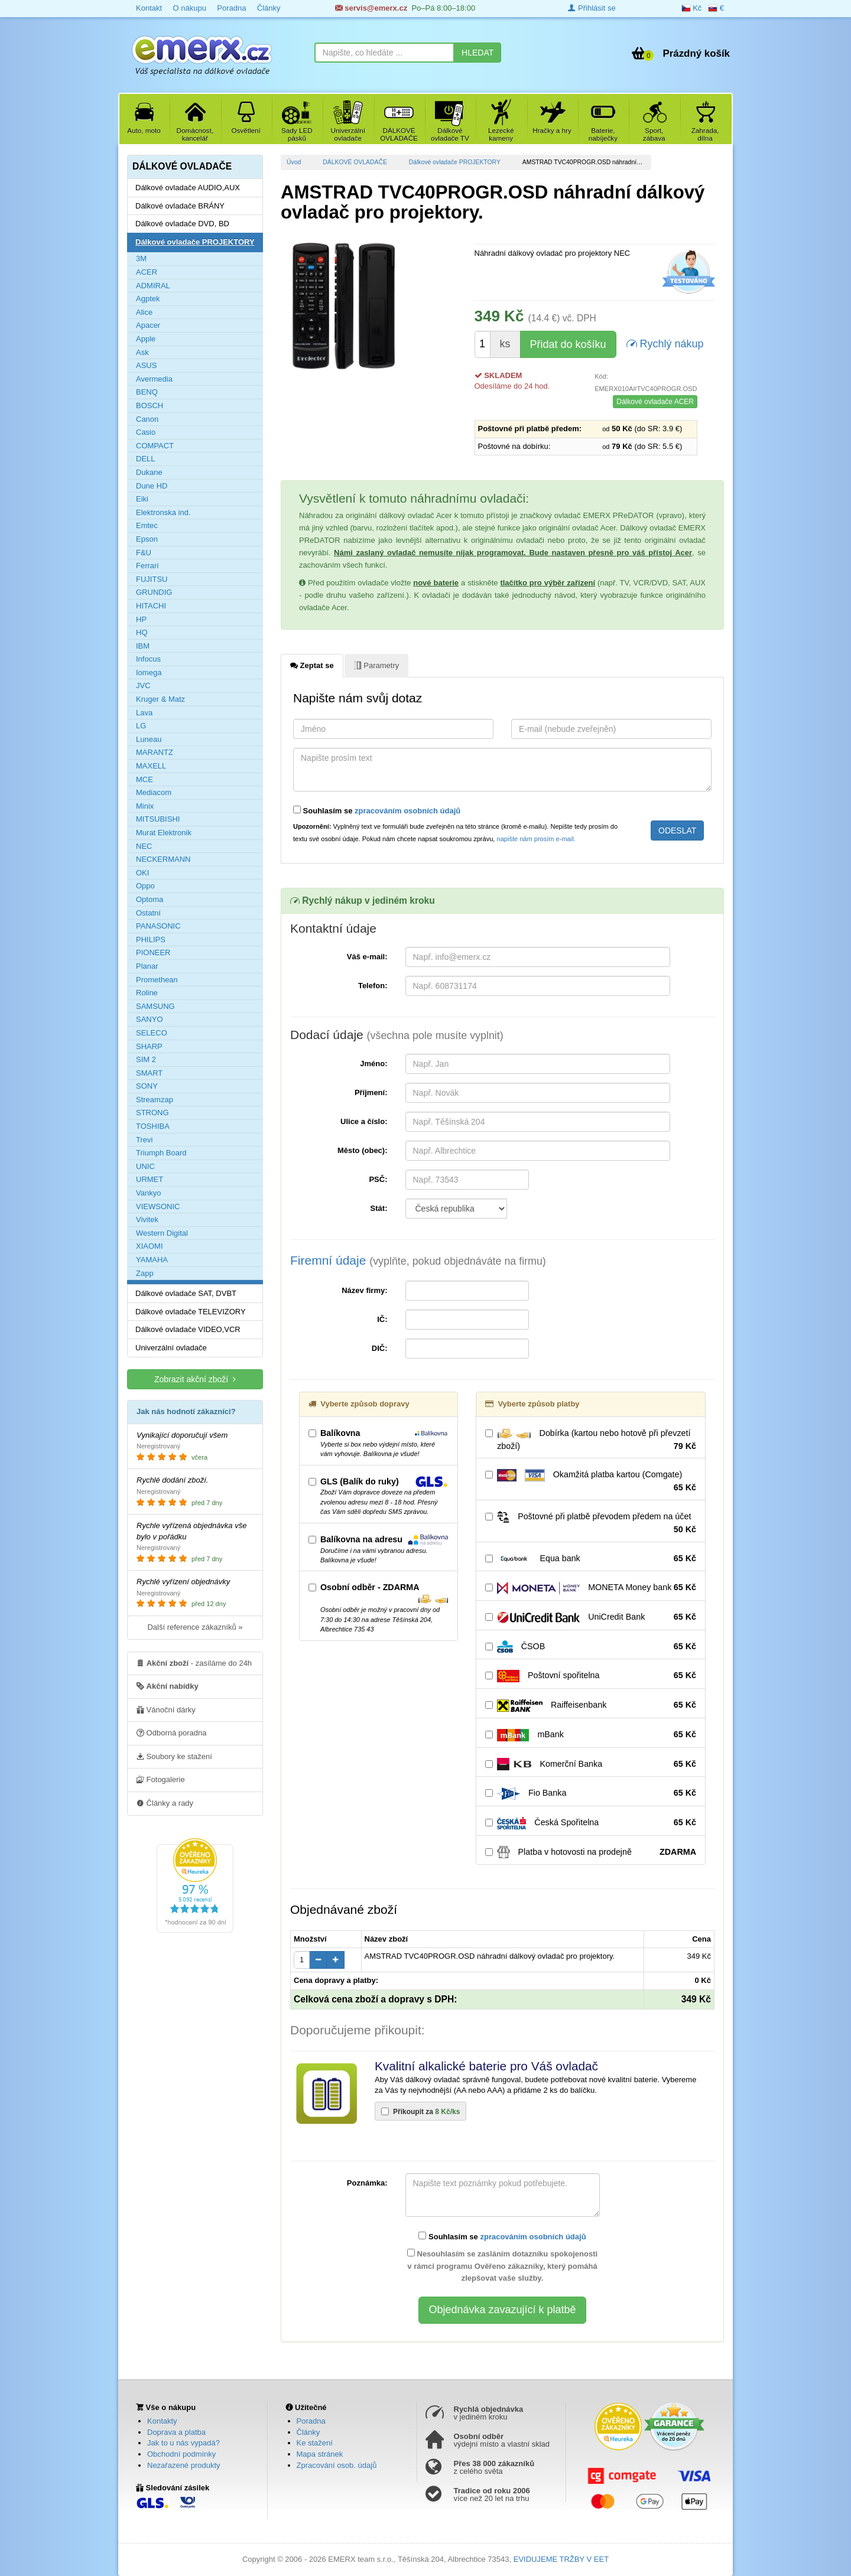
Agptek (148, 298)
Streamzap (154, 1099)
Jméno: (373, 1063)
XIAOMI (149, 1246)
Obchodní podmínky (181, 2454)
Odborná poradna (172, 1732)
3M (141, 258)
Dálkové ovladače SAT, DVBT (185, 1293)
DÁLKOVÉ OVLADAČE (355, 162)
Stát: (379, 1208)
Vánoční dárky (166, 1709)
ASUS (146, 365)
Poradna (231, 8)
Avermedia (154, 378)
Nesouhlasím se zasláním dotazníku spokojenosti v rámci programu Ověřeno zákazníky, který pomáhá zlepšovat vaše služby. (502, 2266)
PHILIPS (150, 939)
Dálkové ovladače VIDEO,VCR (188, 1329)
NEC (144, 846)
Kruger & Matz (160, 699)
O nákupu (189, 8)
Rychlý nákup (665, 343)
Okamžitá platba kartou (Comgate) (590, 1481)
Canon (147, 419)
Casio (145, 432)
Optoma (149, 899)
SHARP (149, 1046)
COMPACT (155, 445)
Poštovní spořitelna (590, 1675)
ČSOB (590, 1646)
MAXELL (151, 765)
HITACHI (151, 605)
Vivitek (147, 1219)
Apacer (148, 325)
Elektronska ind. (163, 512)
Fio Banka (590, 1793)
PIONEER (153, 952)
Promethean (157, 979)
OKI (142, 872)
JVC (143, 685)
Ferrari (147, 565)
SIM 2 (146, 1059)
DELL (145, 458)
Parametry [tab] (376, 665)
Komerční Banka (590, 1764)
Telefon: (373, 985)
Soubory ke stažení (174, 1756)
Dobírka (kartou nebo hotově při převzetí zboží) (590, 1440)
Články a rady (165, 1802)
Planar (147, 966)
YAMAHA (152, 1259)
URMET (149, 1179)
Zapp (145, 1273)
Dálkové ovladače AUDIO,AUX (187, 187)
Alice (144, 312)
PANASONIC (158, 925)
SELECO (151, 1032)
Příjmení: (371, 1092)
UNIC (145, 1166)
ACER (146, 272)
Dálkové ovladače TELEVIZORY (190, 1311)
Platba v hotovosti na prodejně (590, 1852)
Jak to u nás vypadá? (183, 2442)
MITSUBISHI (158, 819)
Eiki (142, 498)
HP (141, 619)
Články (269, 8)
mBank (590, 1734)
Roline (147, 992)
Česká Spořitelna (590, 1822)
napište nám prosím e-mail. (536, 838)
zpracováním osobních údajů (407, 810)
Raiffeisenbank (590, 1705)
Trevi (144, 1139)
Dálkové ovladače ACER (655, 402)
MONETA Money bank (590, 1587)
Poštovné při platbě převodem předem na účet (590, 1523)
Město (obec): (362, 1150)
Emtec (147, 525)
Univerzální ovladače (171, 1347)
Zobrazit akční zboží (195, 1379)
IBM (143, 645)
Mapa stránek (320, 2454)
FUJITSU (151, 579)
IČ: (382, 1319)
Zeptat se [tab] (312, 665)
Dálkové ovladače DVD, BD (182, 223)
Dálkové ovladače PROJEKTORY (455, 162)
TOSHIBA (153, 1126)
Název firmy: (364, 1290)
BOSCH (149, 405)
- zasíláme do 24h (194, 1662)
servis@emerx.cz (371, 8)
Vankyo (148, 1192)
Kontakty (162, 2421)
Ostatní (148, 912)
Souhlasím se (376, 810)
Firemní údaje (418, 1260)
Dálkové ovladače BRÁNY (180, 205)
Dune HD (151, 485)
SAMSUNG (155, 1006)
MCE (144, 779)
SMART (149, 1073)
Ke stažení (315, 2442)
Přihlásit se (591, 8)
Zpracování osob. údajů (337, 2465)
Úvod (294, 162)
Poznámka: (367, 2182)
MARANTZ (154, 752)
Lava (144, 712)
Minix (145, 806)
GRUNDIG (154, 592)
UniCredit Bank (590, 1617)
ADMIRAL (153, 285)
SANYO (149, 1019)
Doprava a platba (176, 2432)
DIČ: (380, 1348)
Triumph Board (161, 1152)
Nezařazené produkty (183, 2465)
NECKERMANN (163, 859)
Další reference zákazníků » (194, 1627)
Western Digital (162, 1233)
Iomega (148, 672)
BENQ (147, 391)
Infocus (148, 658)
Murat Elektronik (163, 832)
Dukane (149, 472)
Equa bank (590, 1558)
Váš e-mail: (367, 956)
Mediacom (153, 792)
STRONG (152, 1112)
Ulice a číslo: (363, 1121)
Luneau (148, 739)
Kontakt (149, 8)
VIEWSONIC (158, 1206)
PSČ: (378, 1179)
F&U (143, 552)
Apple (145, 338)
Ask (142, 352)
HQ (142, 632)
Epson (147, 539)
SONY (147, 1086)
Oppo (145, 885)
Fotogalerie (161, 1779)
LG (141, 725)
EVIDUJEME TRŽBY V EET (561, 2559)
